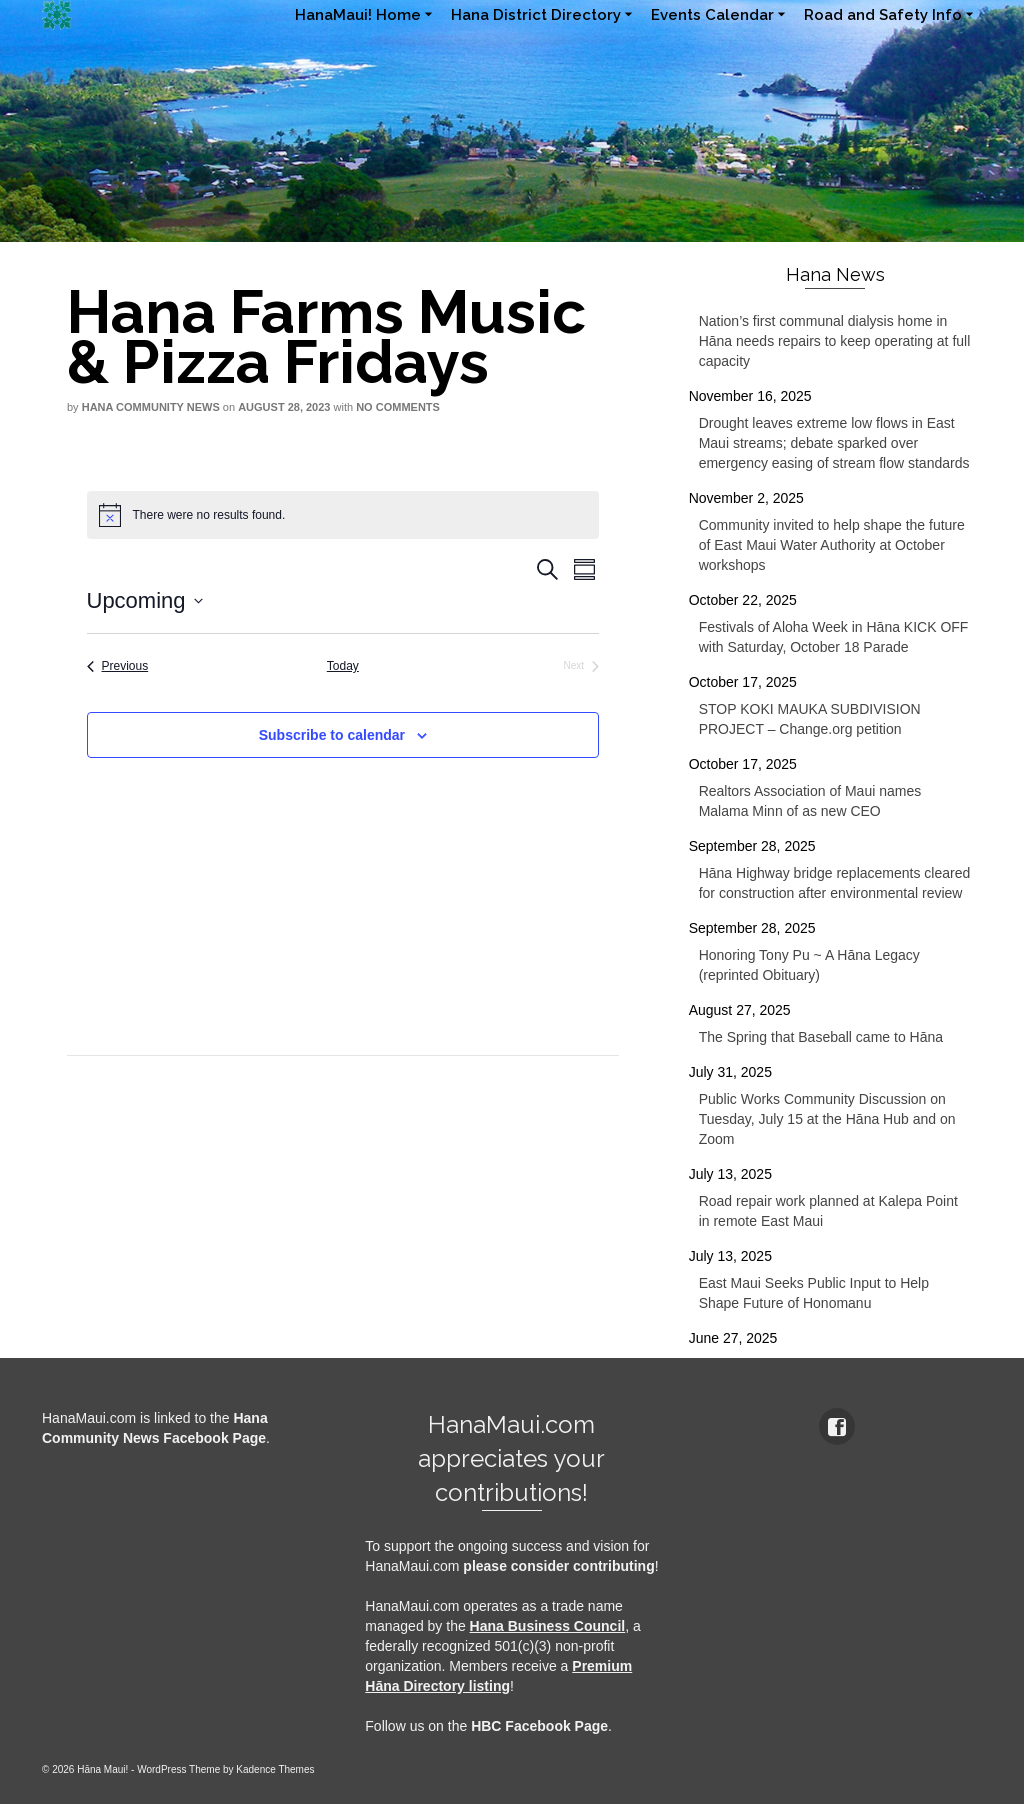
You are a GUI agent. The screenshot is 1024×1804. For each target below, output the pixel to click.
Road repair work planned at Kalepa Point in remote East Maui (828, 1211)
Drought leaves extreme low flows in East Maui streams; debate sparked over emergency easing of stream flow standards (834, 443)
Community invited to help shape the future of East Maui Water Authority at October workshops (832, 545)
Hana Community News (151, 407)
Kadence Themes (275, 1769)
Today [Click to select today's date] (343, 666)
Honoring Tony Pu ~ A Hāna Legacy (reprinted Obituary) (809, 965)
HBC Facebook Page (539, 1726)
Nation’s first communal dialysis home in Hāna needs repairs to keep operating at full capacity (835, 341)
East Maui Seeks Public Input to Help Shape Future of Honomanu (814, 1293)
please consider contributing (558, 1566)
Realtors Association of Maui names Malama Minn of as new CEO (810, 801)
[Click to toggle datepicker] (145, 600)
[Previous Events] (118, 666)
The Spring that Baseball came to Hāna (821, 1037)
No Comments (398, 407)
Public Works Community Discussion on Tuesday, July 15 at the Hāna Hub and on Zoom (827, 1119)
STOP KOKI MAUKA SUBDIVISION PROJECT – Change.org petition (810, 719)
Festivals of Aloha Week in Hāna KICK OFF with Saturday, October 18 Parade (834, 637)
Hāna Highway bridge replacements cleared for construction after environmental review (835, 883)
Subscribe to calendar (332, 735)
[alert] (343, 515)
